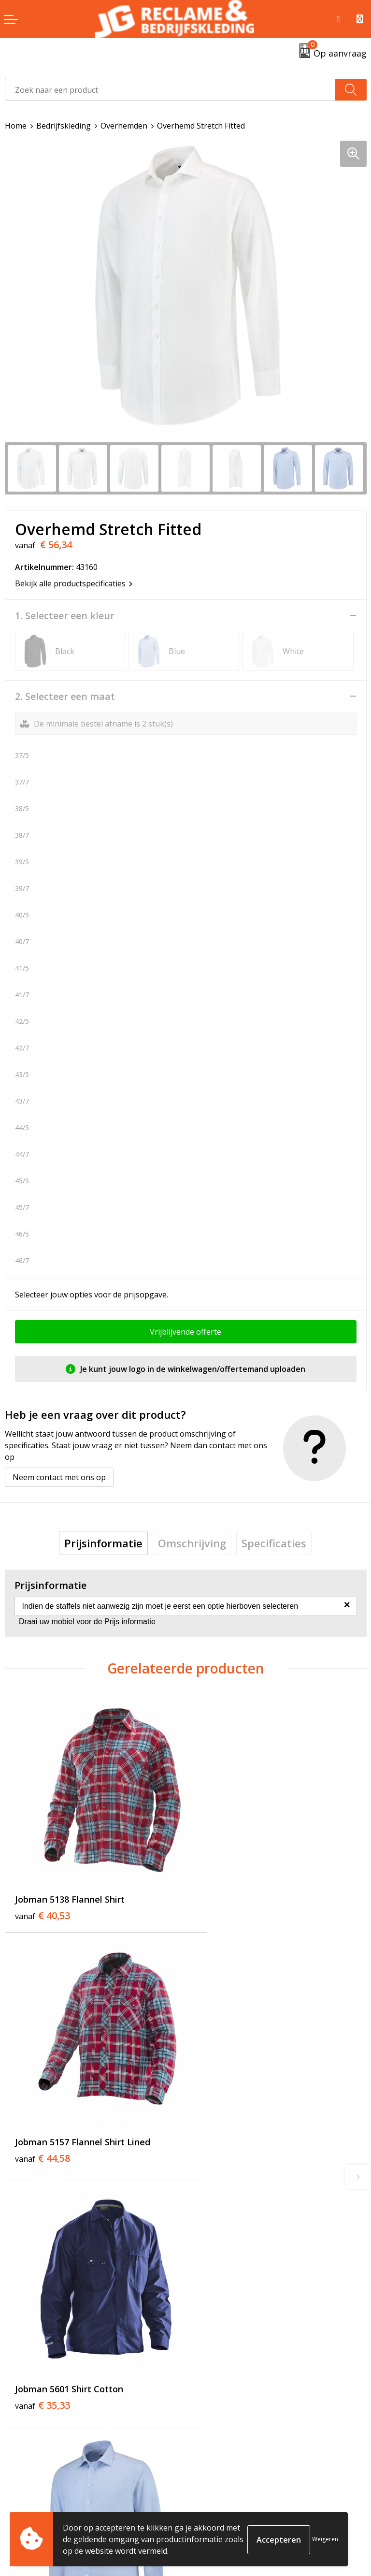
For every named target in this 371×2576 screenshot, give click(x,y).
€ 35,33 (42, 2118)
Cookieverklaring (221, 2498)
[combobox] (170, 90)
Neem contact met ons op (59, 1477)
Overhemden (123, 125)
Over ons (206, 2317)
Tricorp (203, 2332)
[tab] (103, 1543)
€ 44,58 (223, 1894)
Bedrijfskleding (63, 125)
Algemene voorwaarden (233, 2483)
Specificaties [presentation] (274, 1543)
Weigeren (325, 2539)
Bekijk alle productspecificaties (73, 583)
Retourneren (28, 2498)
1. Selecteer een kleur (64, 616)
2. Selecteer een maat (65, 696)
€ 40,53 (42, 1894)
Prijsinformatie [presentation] (103, 1543)
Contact (19, 2483)
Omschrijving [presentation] (192, 1543)
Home (16, 125)
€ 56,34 (223, 2118)
